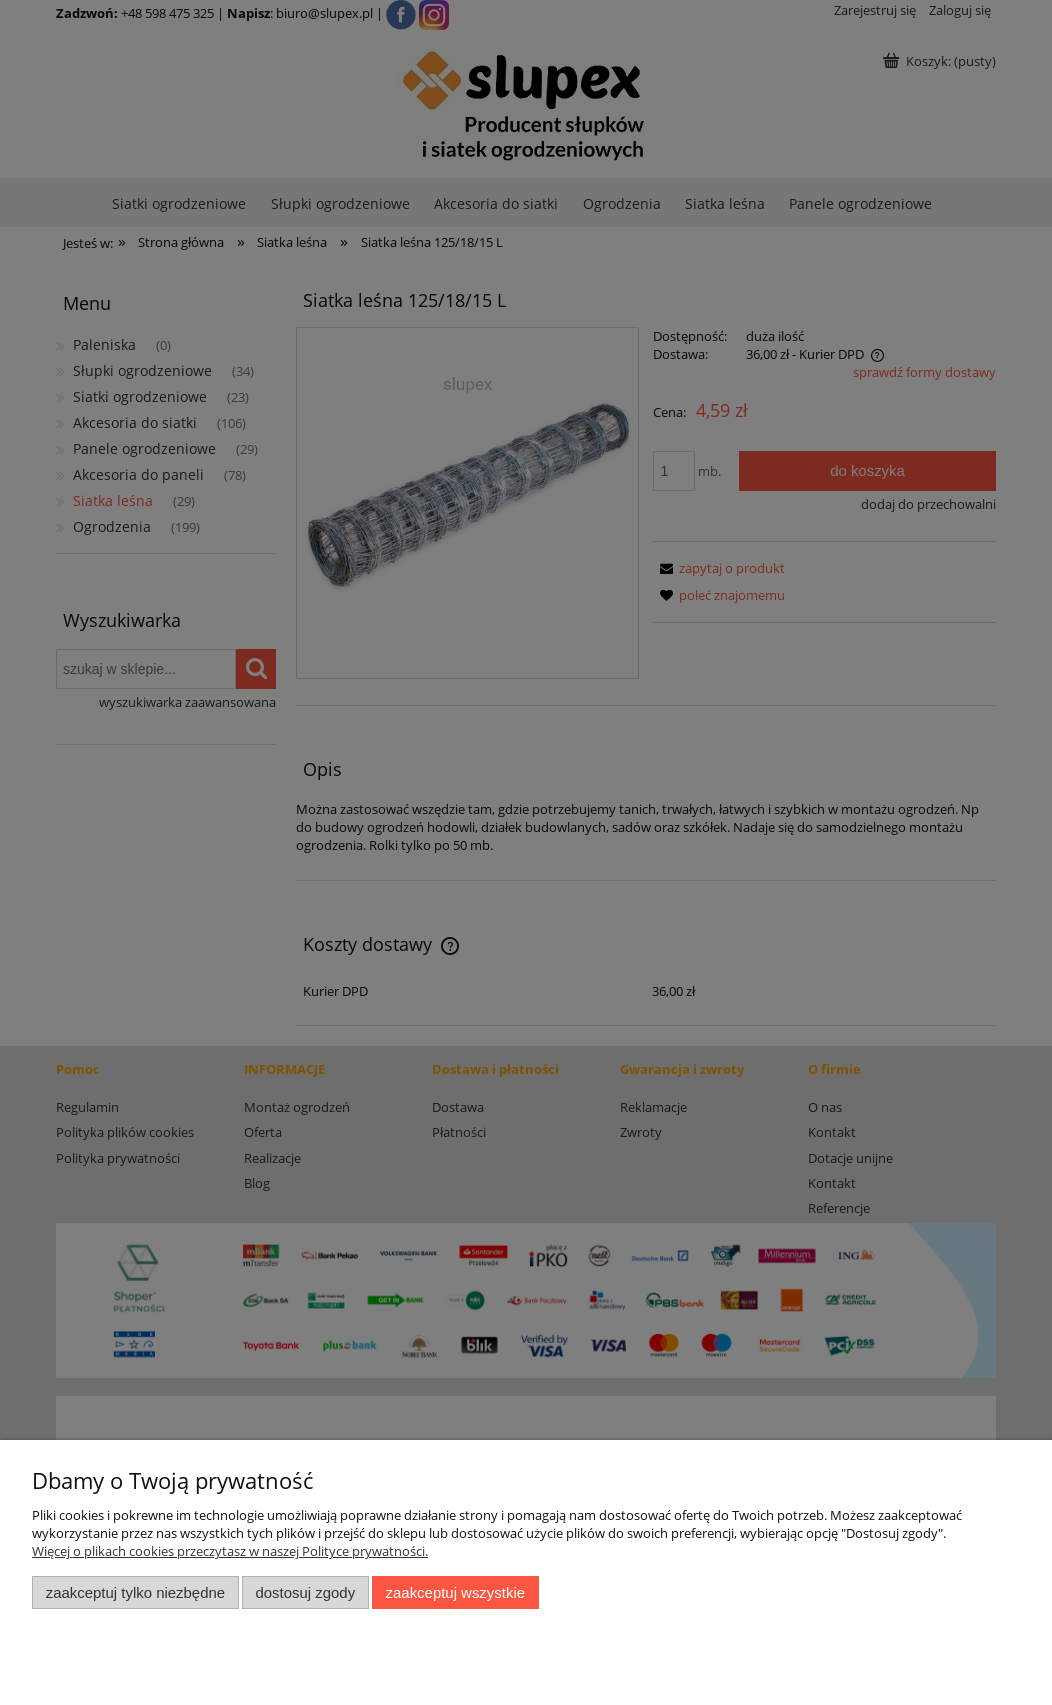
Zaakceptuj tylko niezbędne (135, 1592)
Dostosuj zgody (305, 1592)
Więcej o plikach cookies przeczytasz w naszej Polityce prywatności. (230, 1551)
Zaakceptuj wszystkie (455, 1592)
